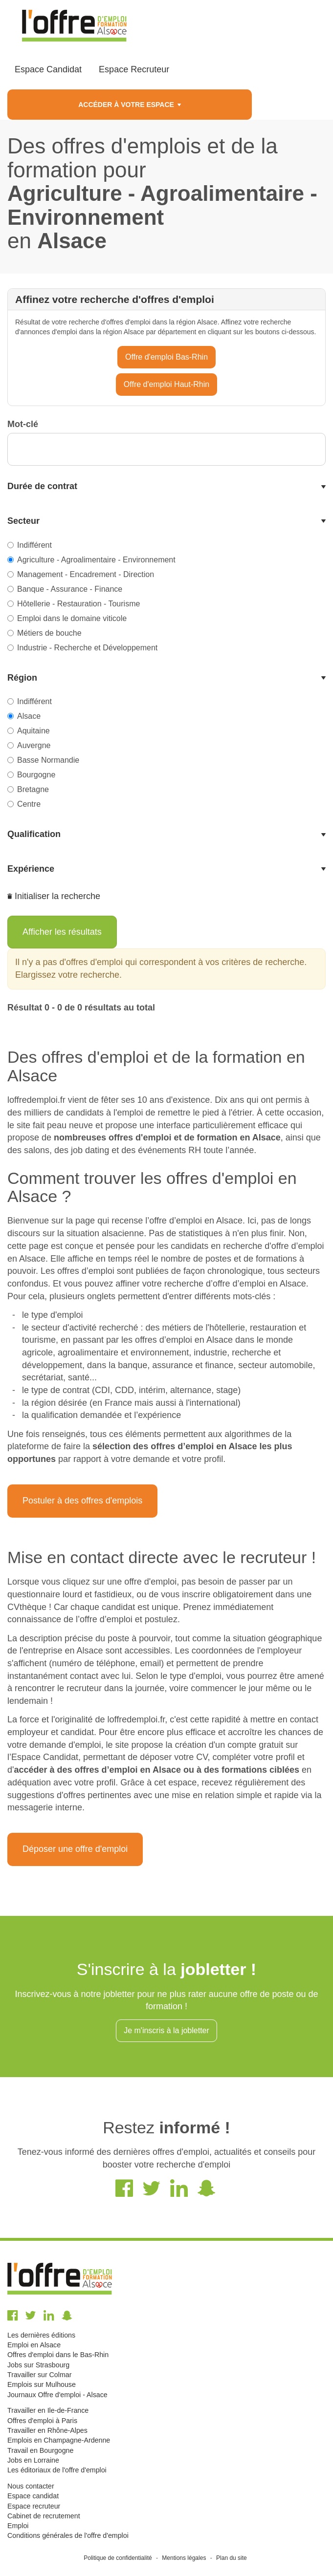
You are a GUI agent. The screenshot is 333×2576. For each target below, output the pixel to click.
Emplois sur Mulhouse (41, 2384)
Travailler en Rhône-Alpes (47, 2430)
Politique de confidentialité (118, 2558)
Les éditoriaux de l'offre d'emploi (57, 2470)
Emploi (17, 2526)
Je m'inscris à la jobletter (166, 2030)
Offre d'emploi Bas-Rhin (166, 357)
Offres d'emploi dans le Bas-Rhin (58, 2355)
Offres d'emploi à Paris (42, 2421)
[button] (166, 486)
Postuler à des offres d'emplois (82, 1500)
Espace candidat (33, 2496)
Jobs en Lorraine (33, 2460)
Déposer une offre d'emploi (75, 1849)
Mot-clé (22, 424)
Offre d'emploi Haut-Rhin (166, 384)
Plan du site (231, 2558)
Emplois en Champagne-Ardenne (58, 2440)
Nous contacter (30, 2486)
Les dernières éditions (41, 2335)
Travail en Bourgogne (40, 2450)
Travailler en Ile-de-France (48, 2410)
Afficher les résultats (62, 932)
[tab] (166, 486)
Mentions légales (184, 2558)
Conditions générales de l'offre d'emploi (68, 2535)
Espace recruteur (33, 2506)
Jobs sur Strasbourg (38, 2365)
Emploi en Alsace (34, 2345)
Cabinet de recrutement (43, 2516)
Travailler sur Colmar (39, 2375)
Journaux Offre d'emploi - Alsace (57, 2395)
